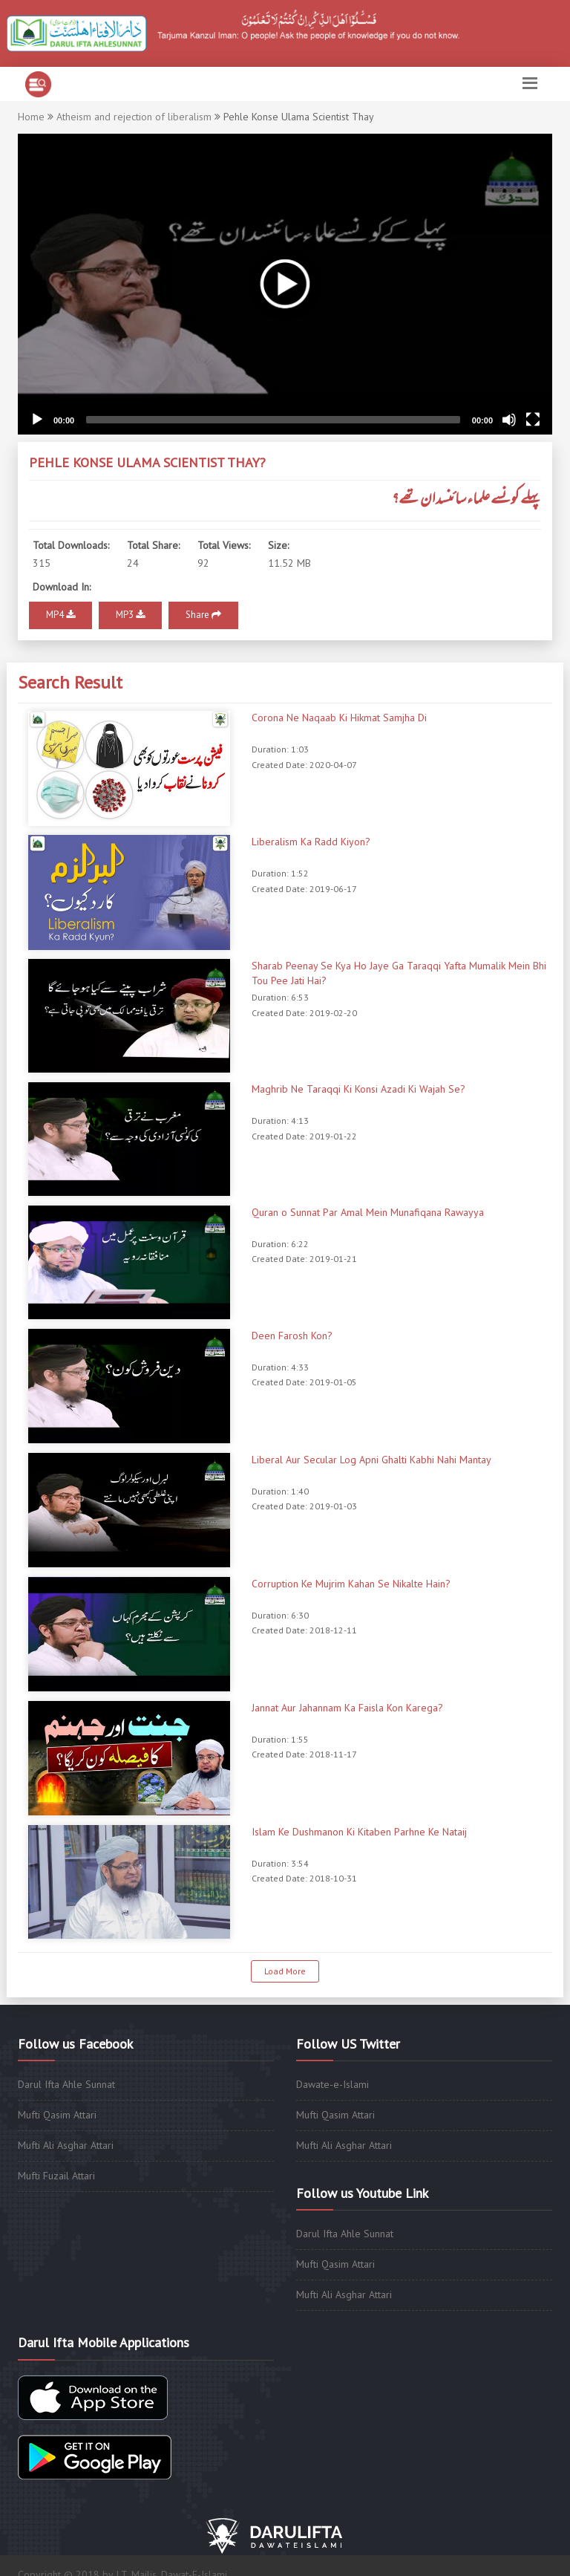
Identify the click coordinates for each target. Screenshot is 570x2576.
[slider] (273, 419)
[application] (285, 284)
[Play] (37, 419)
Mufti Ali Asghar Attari (66, 2145)
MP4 (60, 614)
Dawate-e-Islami (332, 2084)
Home (31, 116)
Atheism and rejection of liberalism (134, 116)
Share (203, 614)
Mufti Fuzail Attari (56, 2175)
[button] (285, 284)
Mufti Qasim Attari (57, 2114)
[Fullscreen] (532, 419)
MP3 (130, 614)
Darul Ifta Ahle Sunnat (66, 2084)
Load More (285, 1971)
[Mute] (509, 419)
